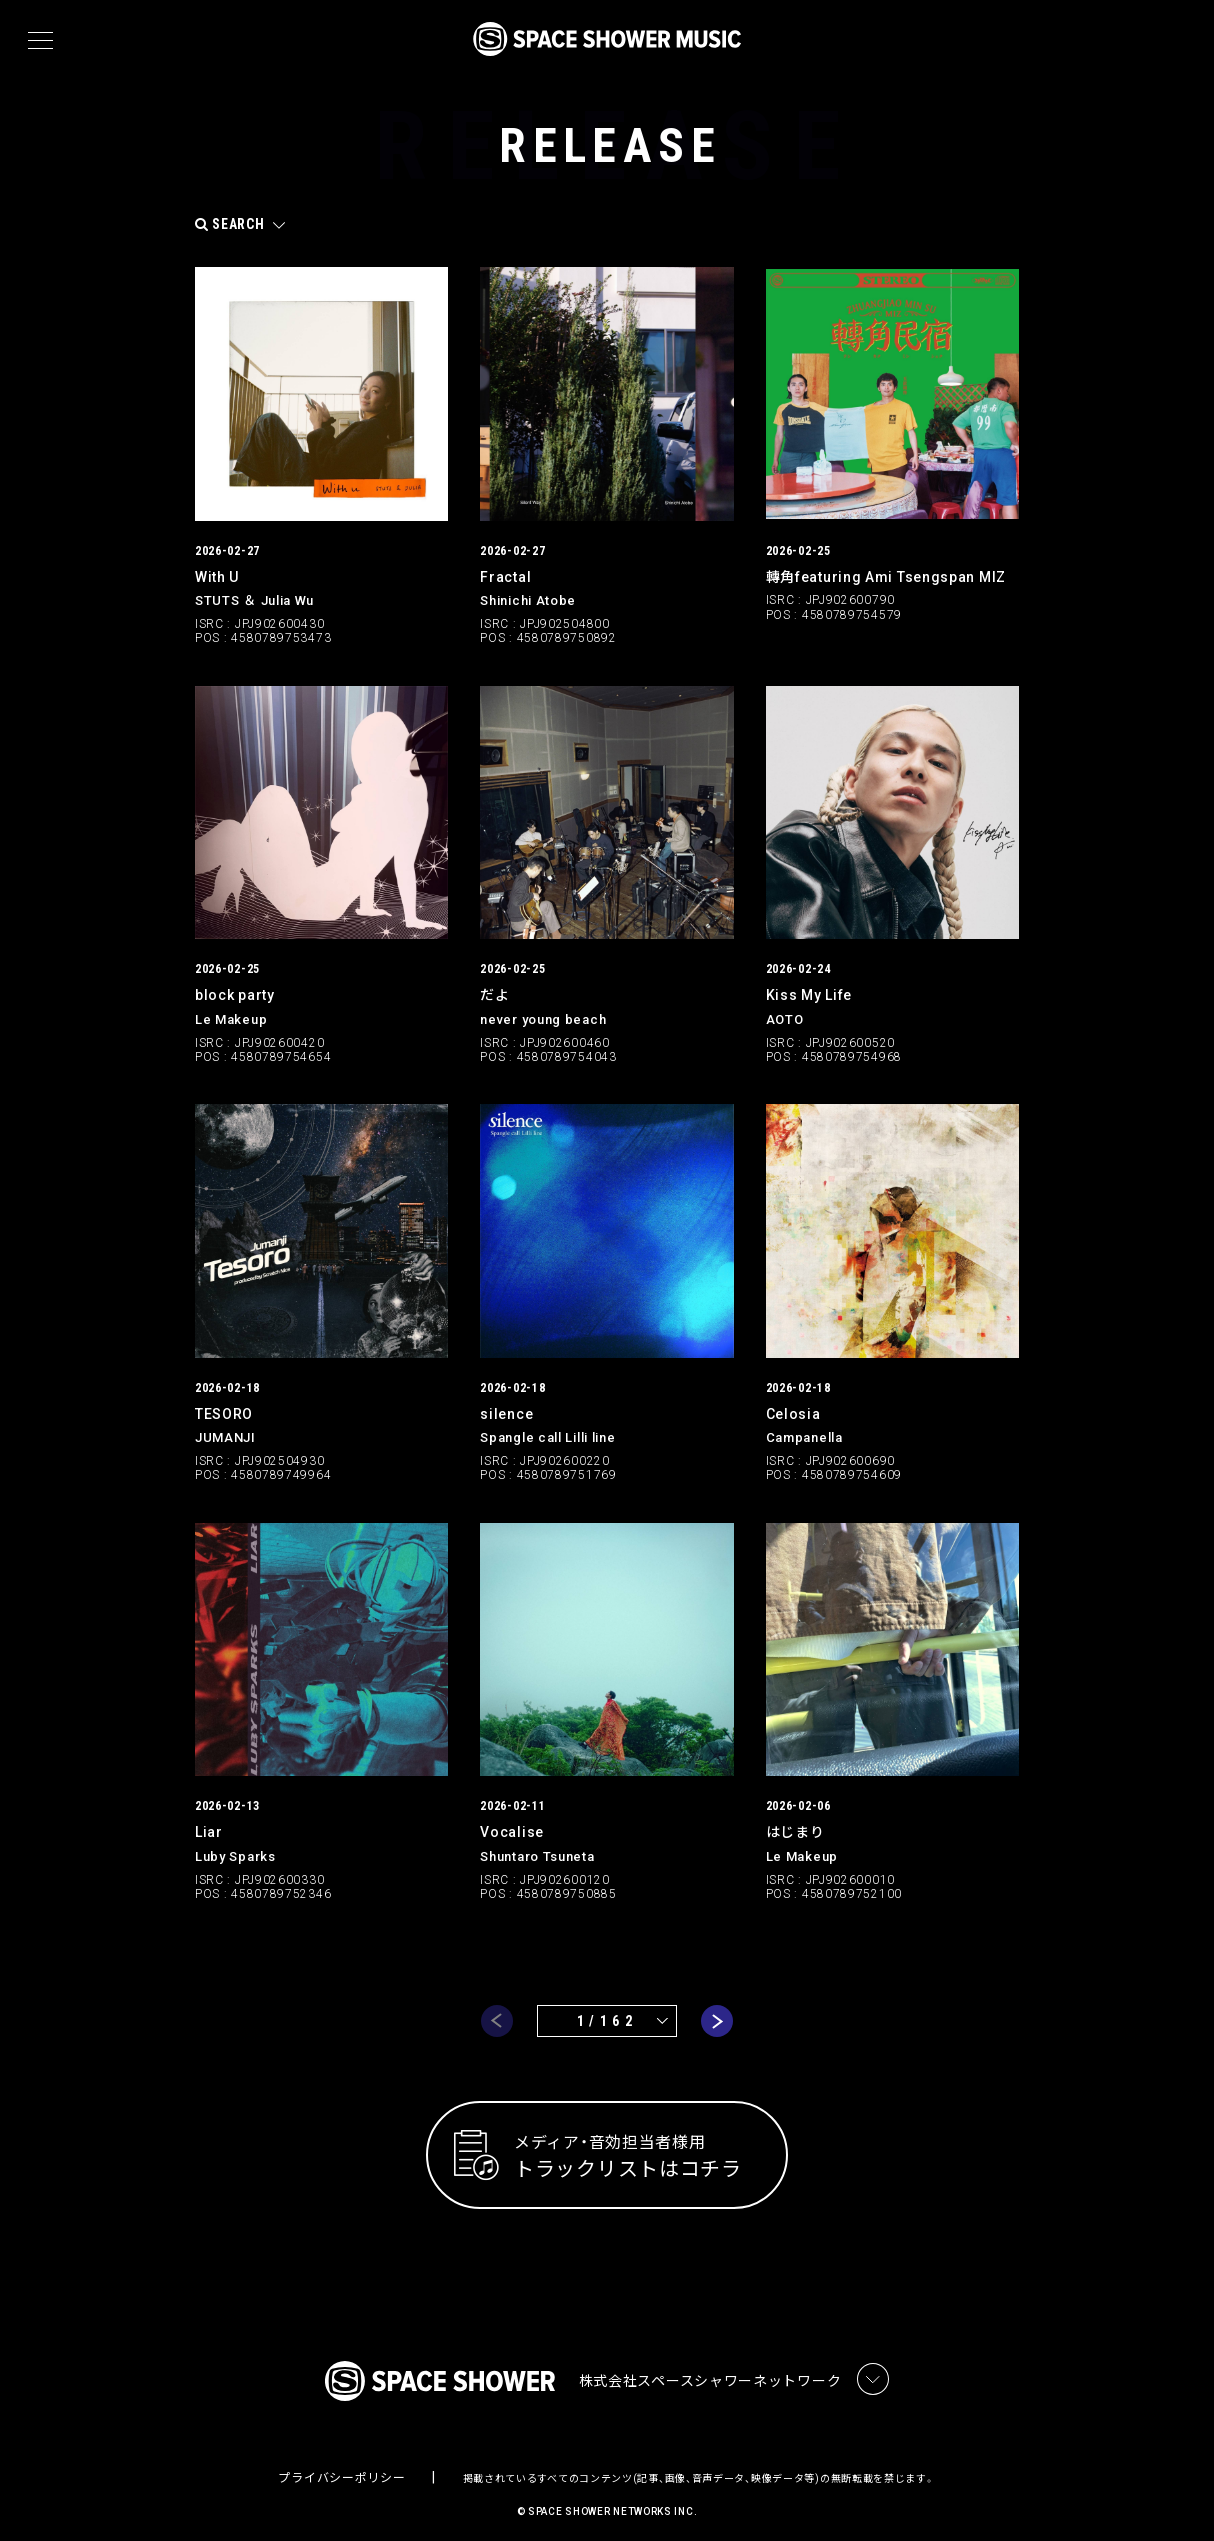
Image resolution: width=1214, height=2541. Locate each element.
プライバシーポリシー (341, 2467)
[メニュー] (40, 41)
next (717, 2008)
